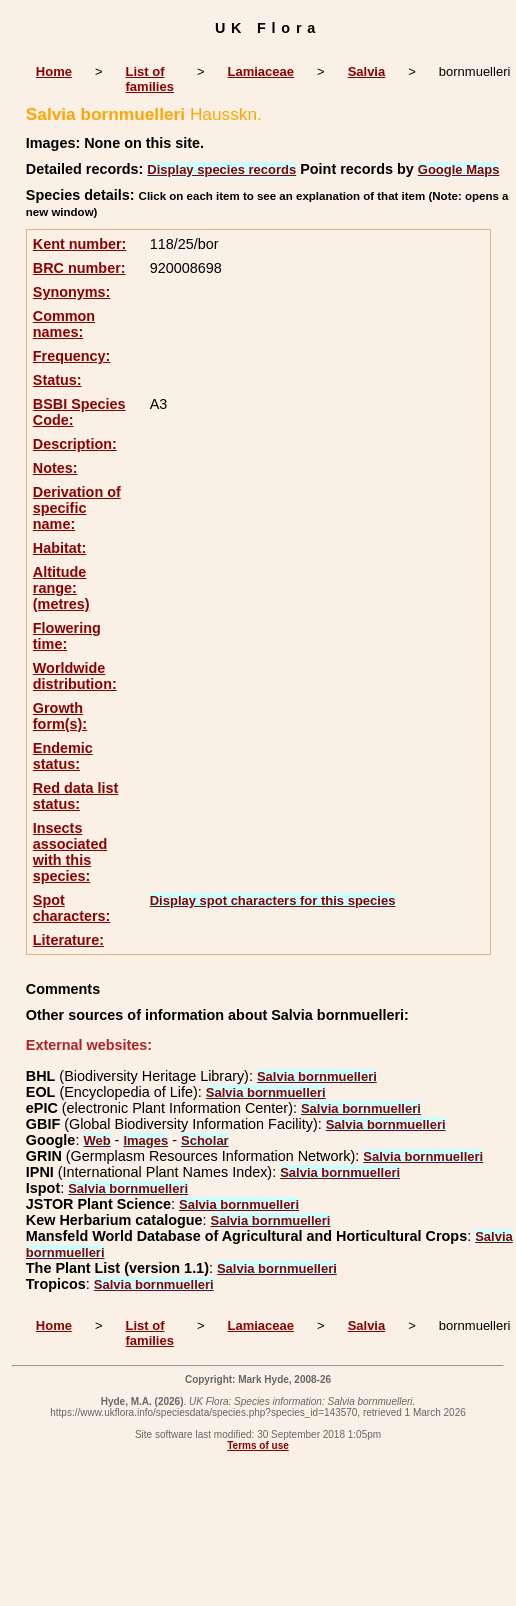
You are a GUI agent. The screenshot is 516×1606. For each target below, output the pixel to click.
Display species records (221, 169)
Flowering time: (67, 636)
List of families (150, 79)
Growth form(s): (60, 716)
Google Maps (459, 169)
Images (145, 1140)
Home (54, 71)
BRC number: (79, 268)
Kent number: (80, 244)
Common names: (64, 324)
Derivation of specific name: (77, 508)
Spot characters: (72, 908)
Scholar (205, 1140)
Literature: (68, 940)
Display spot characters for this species (273, 900)
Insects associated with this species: (70, 852)
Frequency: (72, 356)
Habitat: (60, 548)
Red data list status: (76, 796)
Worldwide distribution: (75, 676)
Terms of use (258, 1445)
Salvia (367, 71)
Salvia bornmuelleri (317, 1076)
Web (96, 1140)
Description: (75, 444)
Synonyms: (72, 292)
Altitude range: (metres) (61, 588)
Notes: (55, 468)
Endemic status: (63, 756)
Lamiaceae (261, 71)
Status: (57, 380)
